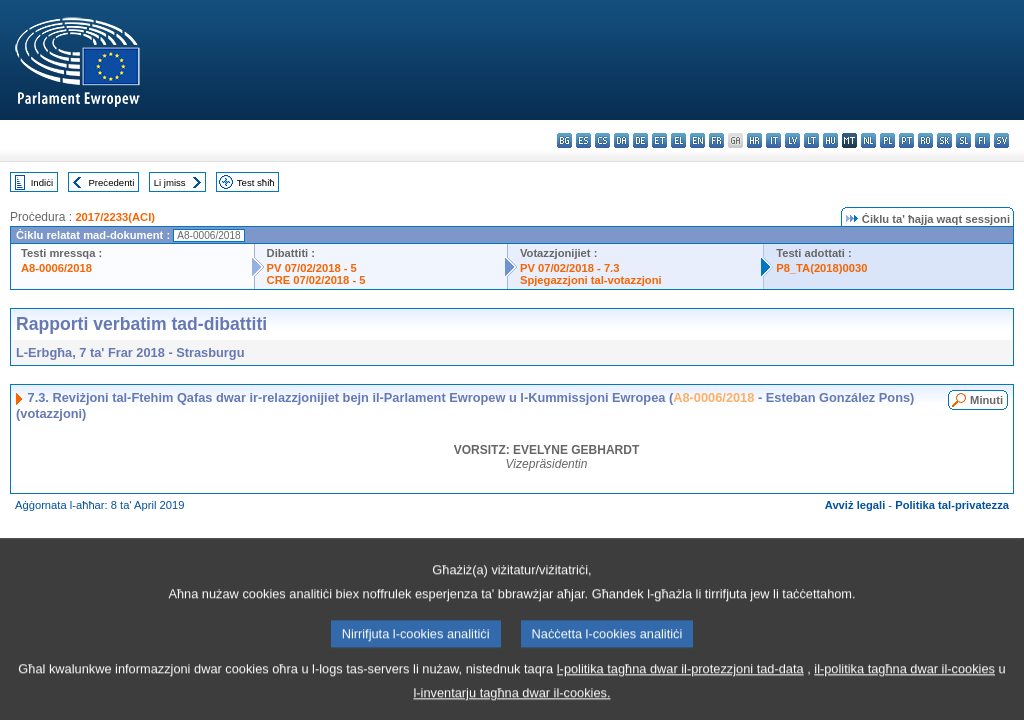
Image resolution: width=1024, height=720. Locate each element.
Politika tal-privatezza (952, 505)
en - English (697, 140)
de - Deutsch (640, 140)
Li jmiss (170, 182)
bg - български (564, 140)
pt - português (906, 140)
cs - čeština (602, 140)
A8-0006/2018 (56, 268)
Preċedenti (111, 182)
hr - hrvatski (754, 140)
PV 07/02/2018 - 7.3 (570, 268)
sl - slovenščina (963, 140)
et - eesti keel (659, 140)
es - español (583, 140)
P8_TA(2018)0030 (821, 268)
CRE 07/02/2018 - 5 (316, 280)
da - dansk (621, 140)
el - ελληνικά (678, 140)
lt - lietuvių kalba (811, 140)
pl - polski (887, 140)
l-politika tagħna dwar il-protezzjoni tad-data (680, 684)
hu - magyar (830, 140)
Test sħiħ (256, 182)
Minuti (986, 400)
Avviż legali (855, 505)
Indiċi (42, 182)
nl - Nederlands (868, 140)
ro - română (925, 140)
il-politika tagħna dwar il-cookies (904, 684)
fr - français (716, 140)
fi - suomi (982, 140)
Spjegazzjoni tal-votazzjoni (591, 280)
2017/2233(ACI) (115, 217)
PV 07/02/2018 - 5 (312, 268)
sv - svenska (1001, 140)
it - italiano (773, 140)
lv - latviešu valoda (792, 140)
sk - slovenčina (944, 140)
